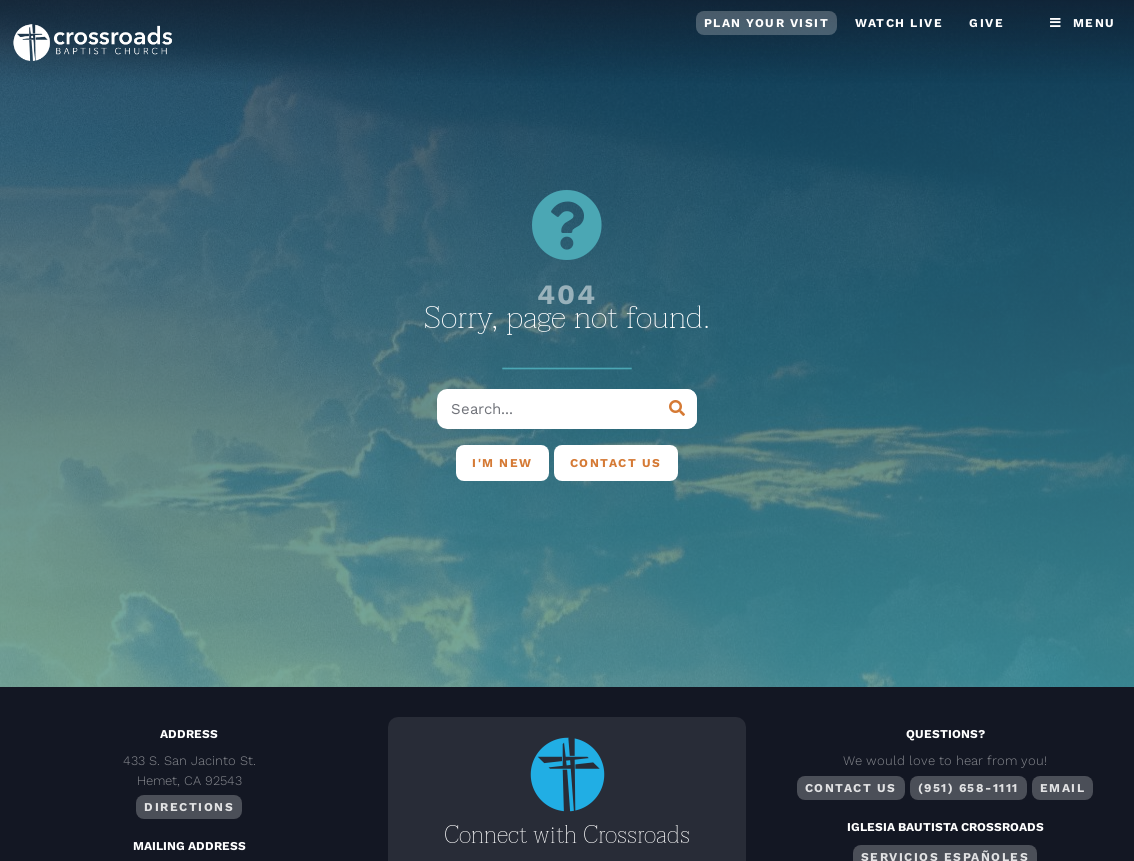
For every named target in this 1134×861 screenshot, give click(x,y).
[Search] (677, 409)
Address (189, 734)
